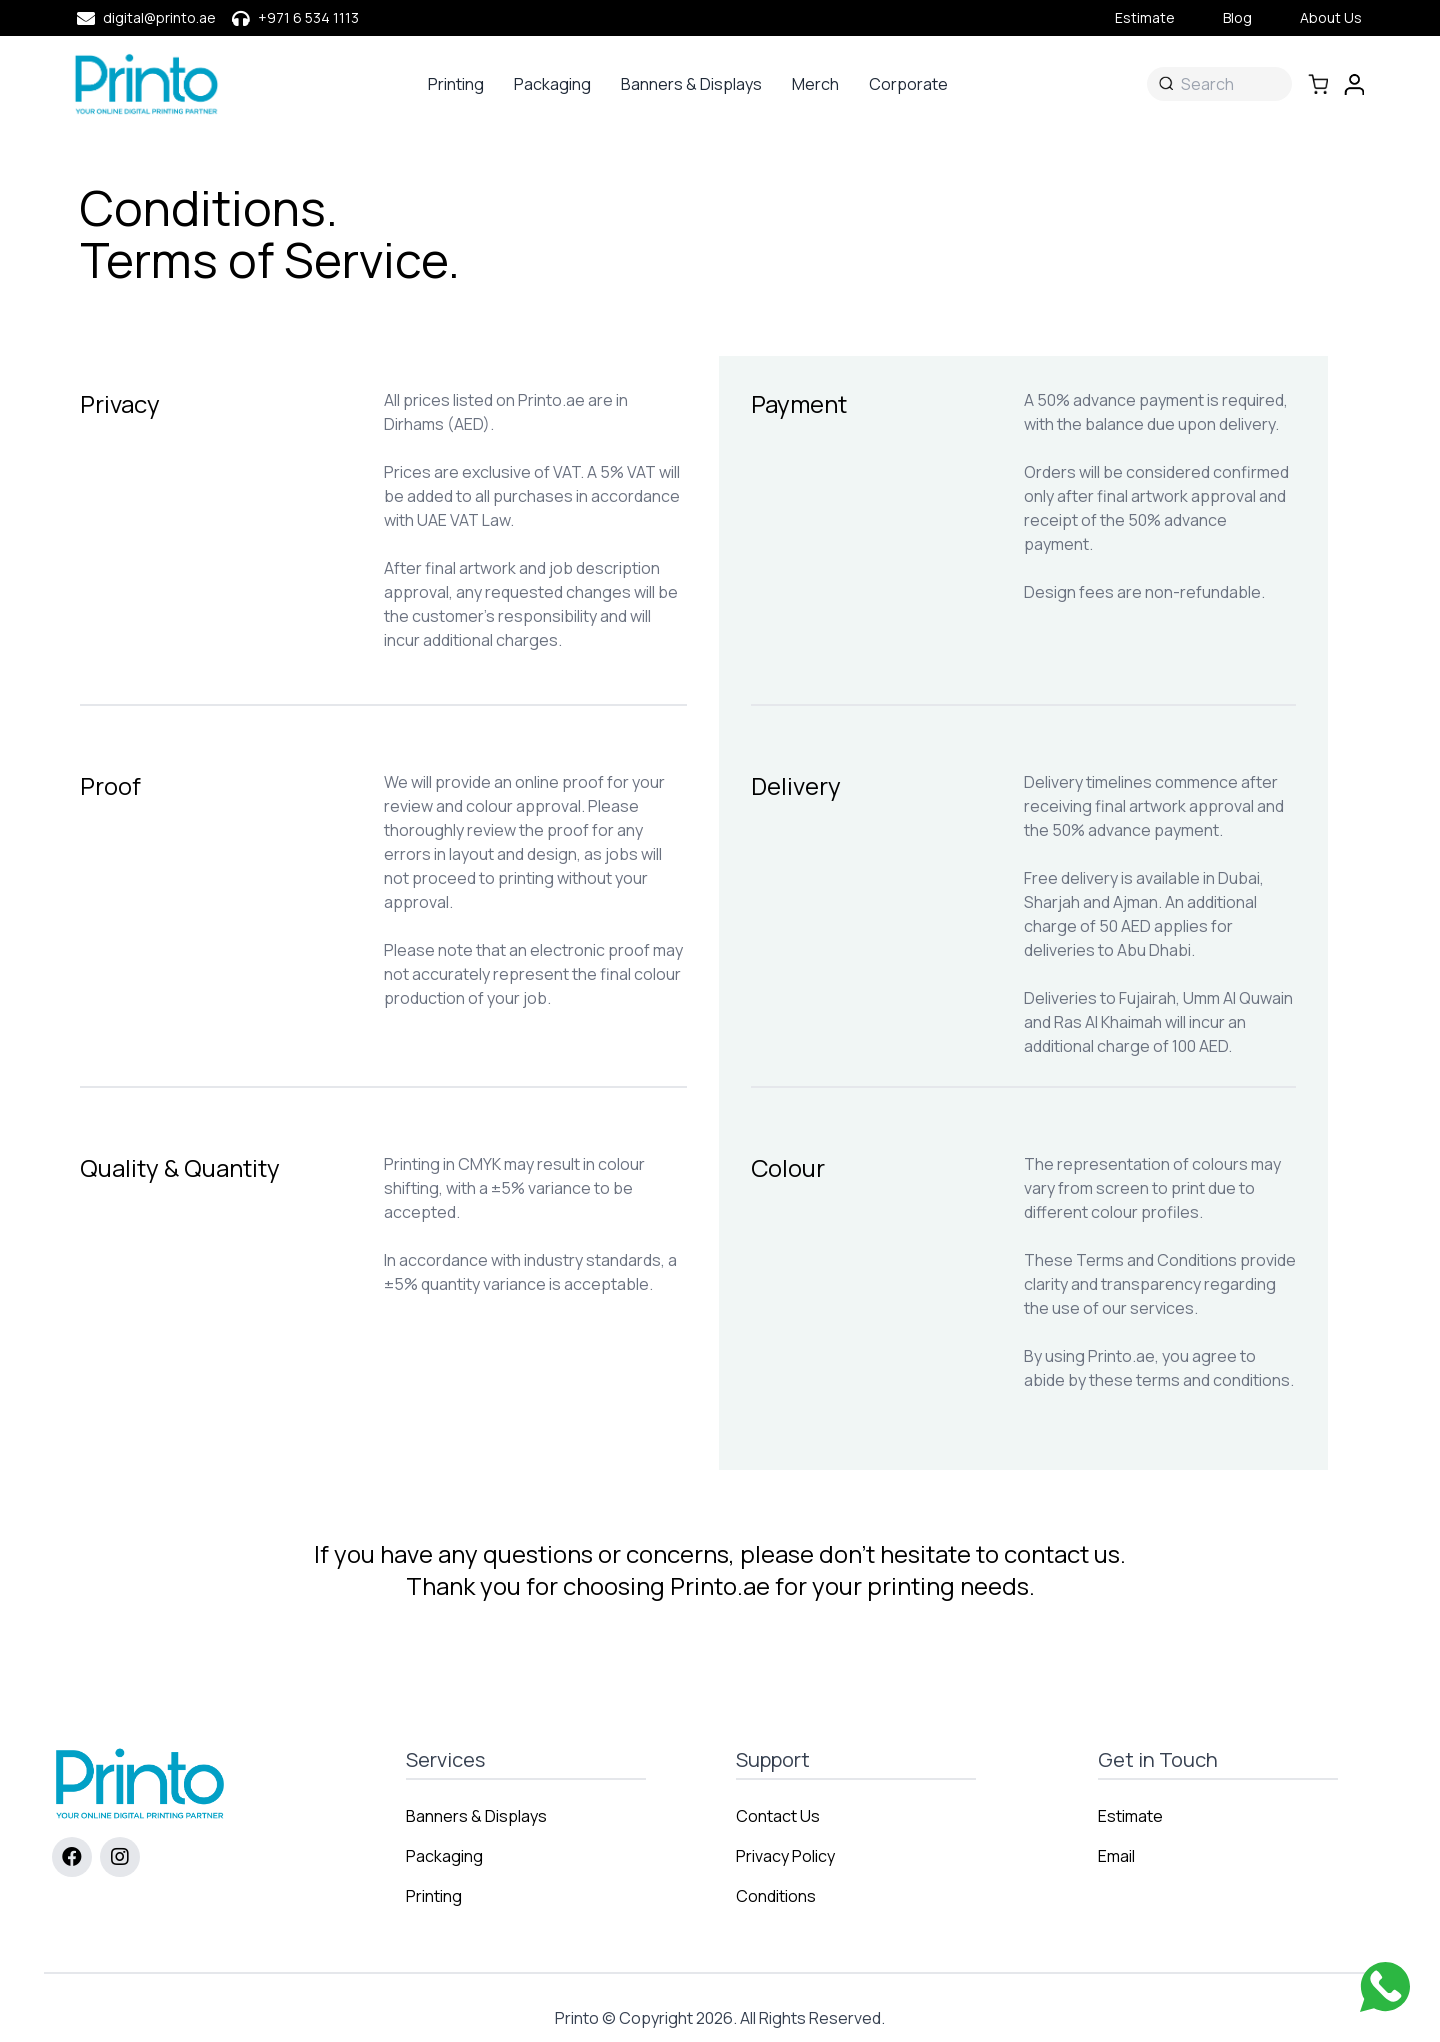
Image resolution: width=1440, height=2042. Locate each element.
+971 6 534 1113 (308, 17)
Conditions (776, 1896)
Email (1116, 1856)
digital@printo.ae (159, 17)
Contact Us (778, 1816)
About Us (1331, 17)
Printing (456, 84)
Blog (1237, 17)
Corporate (908, 84)
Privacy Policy (785, 1856)
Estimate (1145, 17)
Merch (815, 84)
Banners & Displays (691, 84)
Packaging (552, 84)
